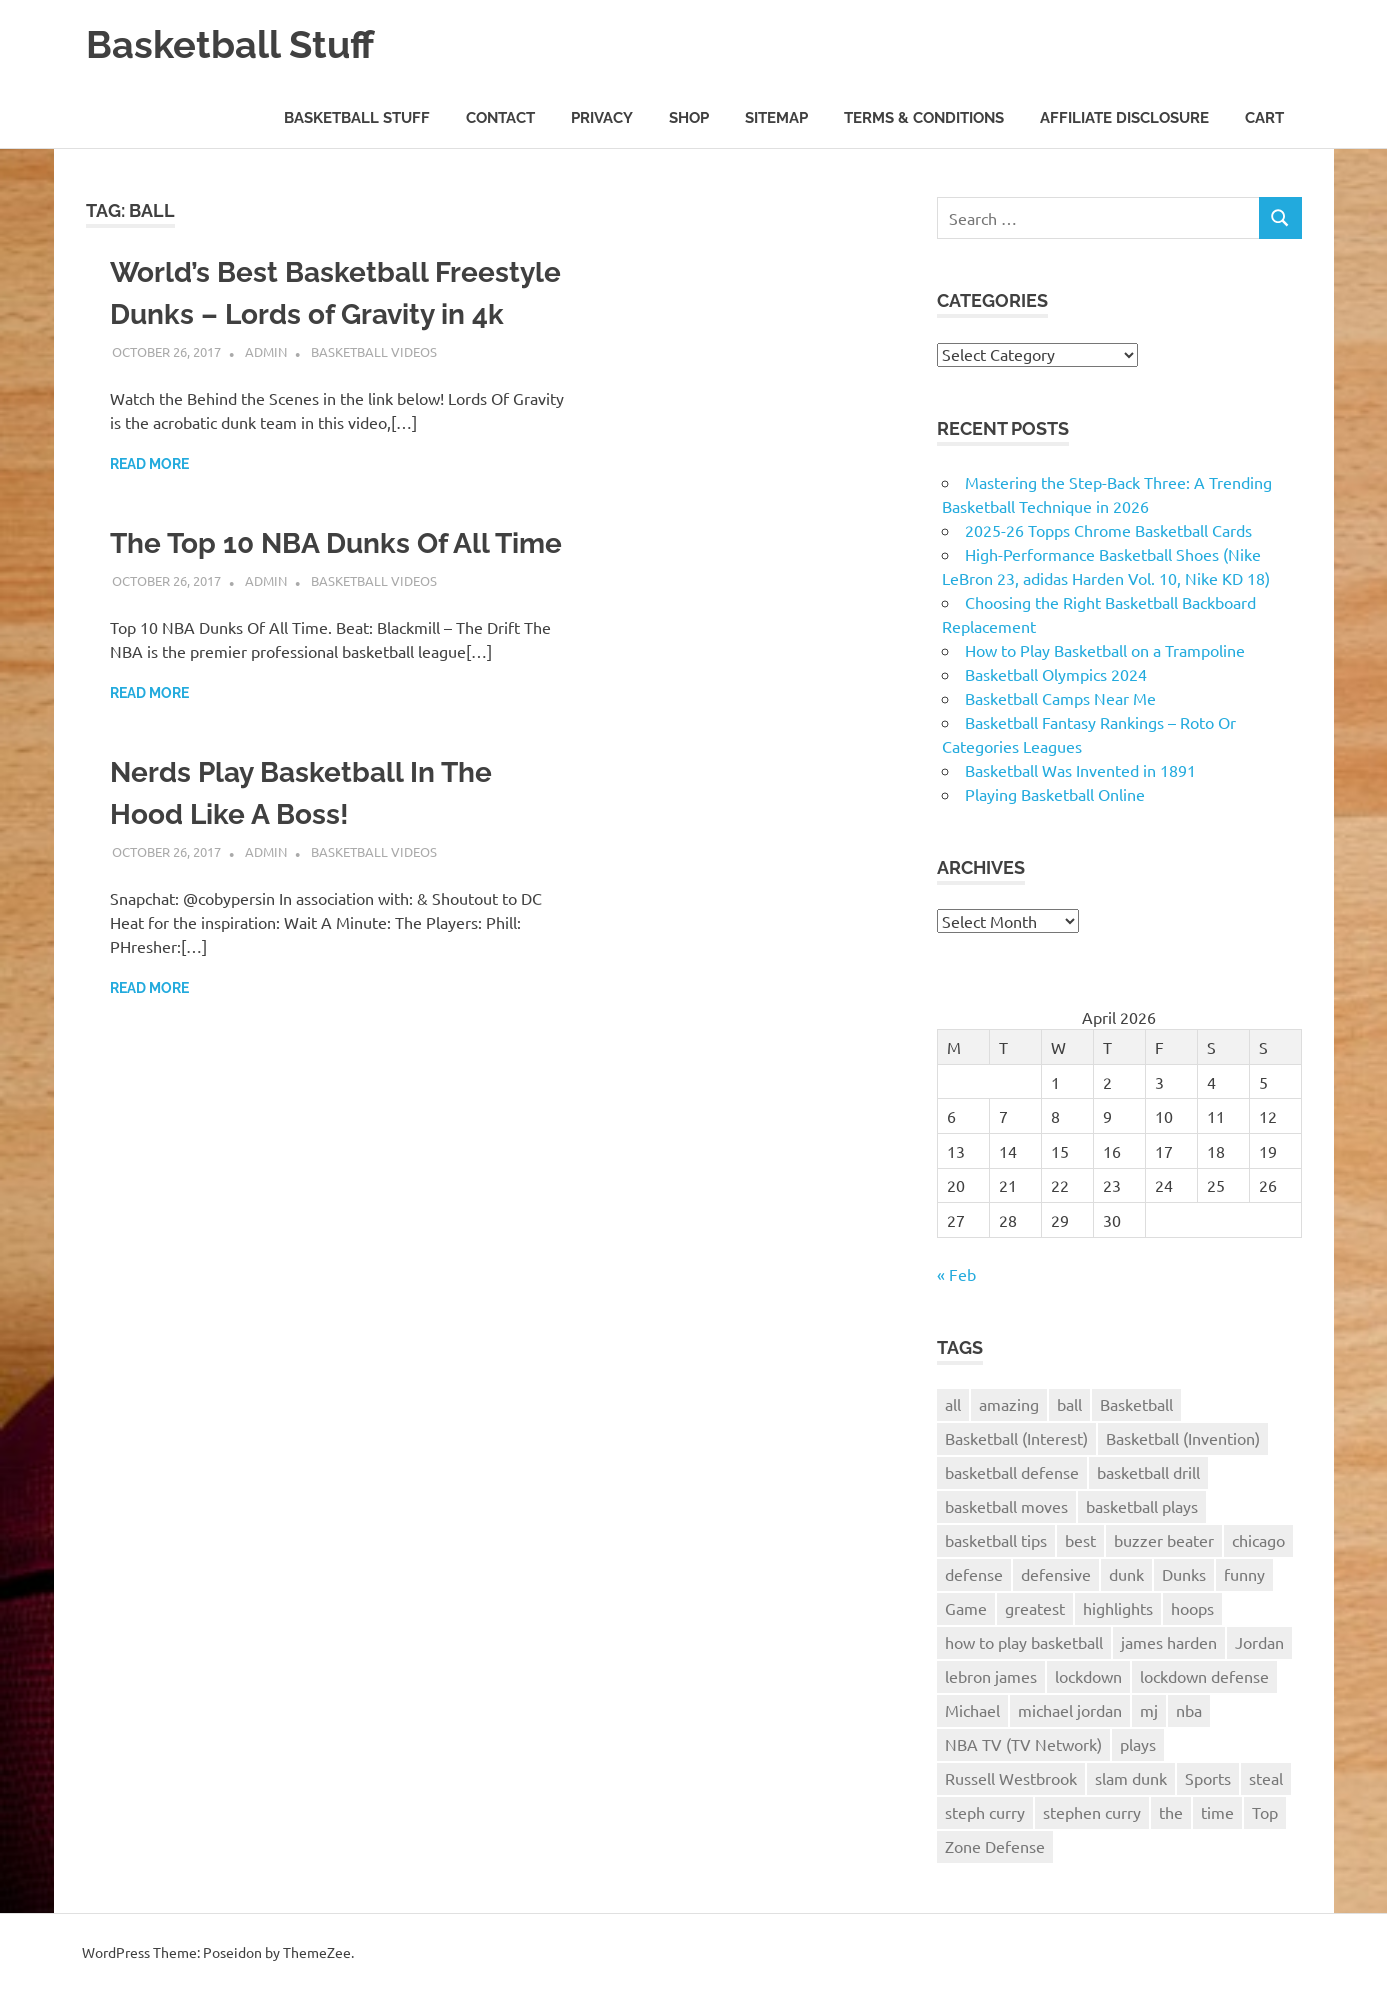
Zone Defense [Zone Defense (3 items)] (995, 1846)
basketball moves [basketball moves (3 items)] (1006, 1506)
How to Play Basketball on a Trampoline (1105, 650)
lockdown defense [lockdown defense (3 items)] (1204, 1676)
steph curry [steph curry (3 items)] (985, 1812)
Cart (1264, 118)
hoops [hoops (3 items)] (1192, 1608)
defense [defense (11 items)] (974, 1574)
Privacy (602, 118)
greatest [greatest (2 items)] (1035, 1608)
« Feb (956, 1274)
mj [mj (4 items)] (1149, 1710)
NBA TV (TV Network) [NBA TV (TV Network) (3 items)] (1023, 1744)
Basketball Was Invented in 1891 (1080, 770)
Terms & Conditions (924, 118)
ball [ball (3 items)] (1069, 1404)
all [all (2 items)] (953, 1404)
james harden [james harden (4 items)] (1169, 1642)
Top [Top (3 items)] (1265, 1812)
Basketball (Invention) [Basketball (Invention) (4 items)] (1183, 1438)
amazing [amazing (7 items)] (1009, 1404)
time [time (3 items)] (1217, 1812)
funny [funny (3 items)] (1244, 1574)
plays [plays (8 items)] (1138, 1744)
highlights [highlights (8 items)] (1118, 1608)
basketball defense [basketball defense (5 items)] (1012, 1472)
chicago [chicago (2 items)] (1258, 1540)
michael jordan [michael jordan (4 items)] (1070, 1710)
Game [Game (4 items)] (966, 1608)
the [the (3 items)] (1171, 1812)
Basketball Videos (374, 351)
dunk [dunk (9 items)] (1126, 1574)
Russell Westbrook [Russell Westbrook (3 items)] (1011, 1778)
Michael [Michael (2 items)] (972, 1710)
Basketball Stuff (230, 44)
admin (266, 351)
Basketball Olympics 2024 (1056, 674)
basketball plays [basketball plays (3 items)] (1142, 1506)
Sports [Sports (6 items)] (1208, 1778)
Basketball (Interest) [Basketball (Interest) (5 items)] (1016, 1438)
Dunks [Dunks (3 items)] (1184, 1574)
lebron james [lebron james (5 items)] (991, 1676)
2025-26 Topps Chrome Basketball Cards (1108, 530)
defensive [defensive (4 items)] (1056, 1574)
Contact (500, 118)
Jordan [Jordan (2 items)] (1259, 1642)
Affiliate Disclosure (1124, 118)
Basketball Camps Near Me (1060, 698)
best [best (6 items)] (1080, 1540)
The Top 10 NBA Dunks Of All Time (336, 543)
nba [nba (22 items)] (1189, 1710)
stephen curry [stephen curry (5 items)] (1092, 1812)
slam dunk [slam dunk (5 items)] (1131, 1778)
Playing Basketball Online (1055, 794)
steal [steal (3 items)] (1266, 1778)
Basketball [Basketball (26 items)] (1136, 1404)
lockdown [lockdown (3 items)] (1088, 1676)
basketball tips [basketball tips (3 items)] (996, 1540)
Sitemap (776, 118)
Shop (689, 118)
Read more (149, 464)
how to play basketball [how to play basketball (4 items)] (1024, 1642)
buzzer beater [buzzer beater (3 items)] (1164, 1540)
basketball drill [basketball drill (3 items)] (1148, 1472)
